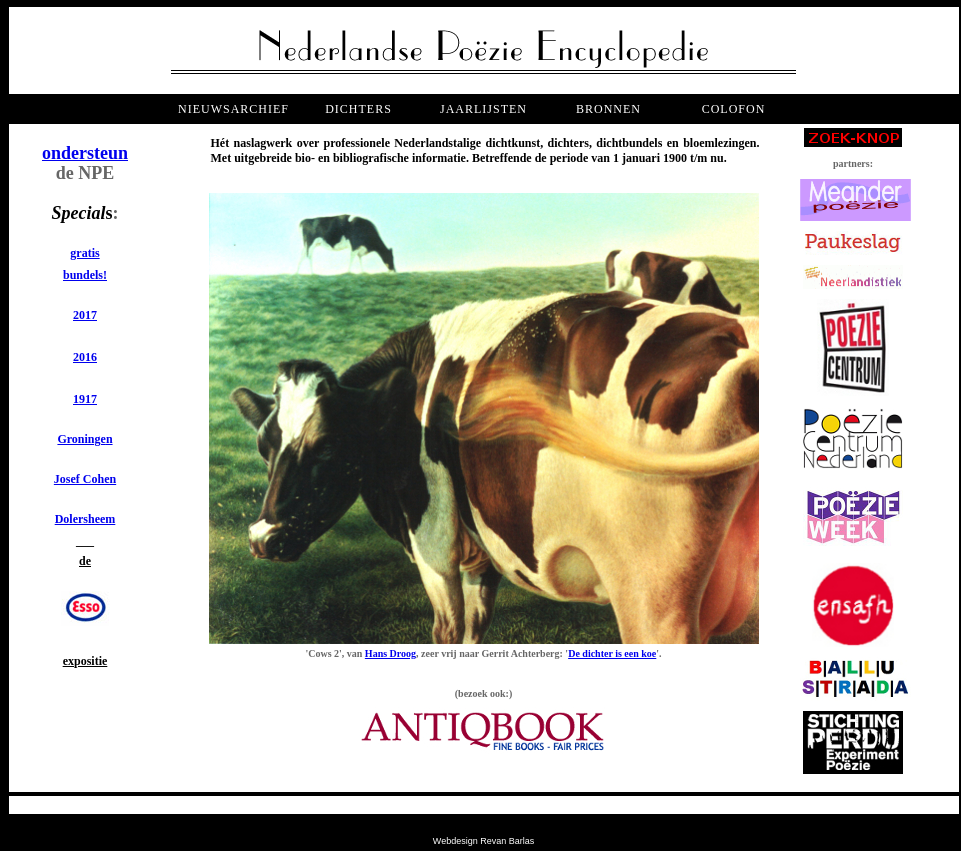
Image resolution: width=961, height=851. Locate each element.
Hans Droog (390, 653)
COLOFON (734, 109)
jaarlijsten (483, 109)
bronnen (608, 109)
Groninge (81, 439)
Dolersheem (85, 519)
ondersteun (85, 153)
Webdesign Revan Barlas (483, 841)
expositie (85, 661)
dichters (358, 109)
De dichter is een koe (612, 653)
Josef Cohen (85, 479)
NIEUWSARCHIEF (233, 109)
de (85, 561)
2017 (85, 315)
